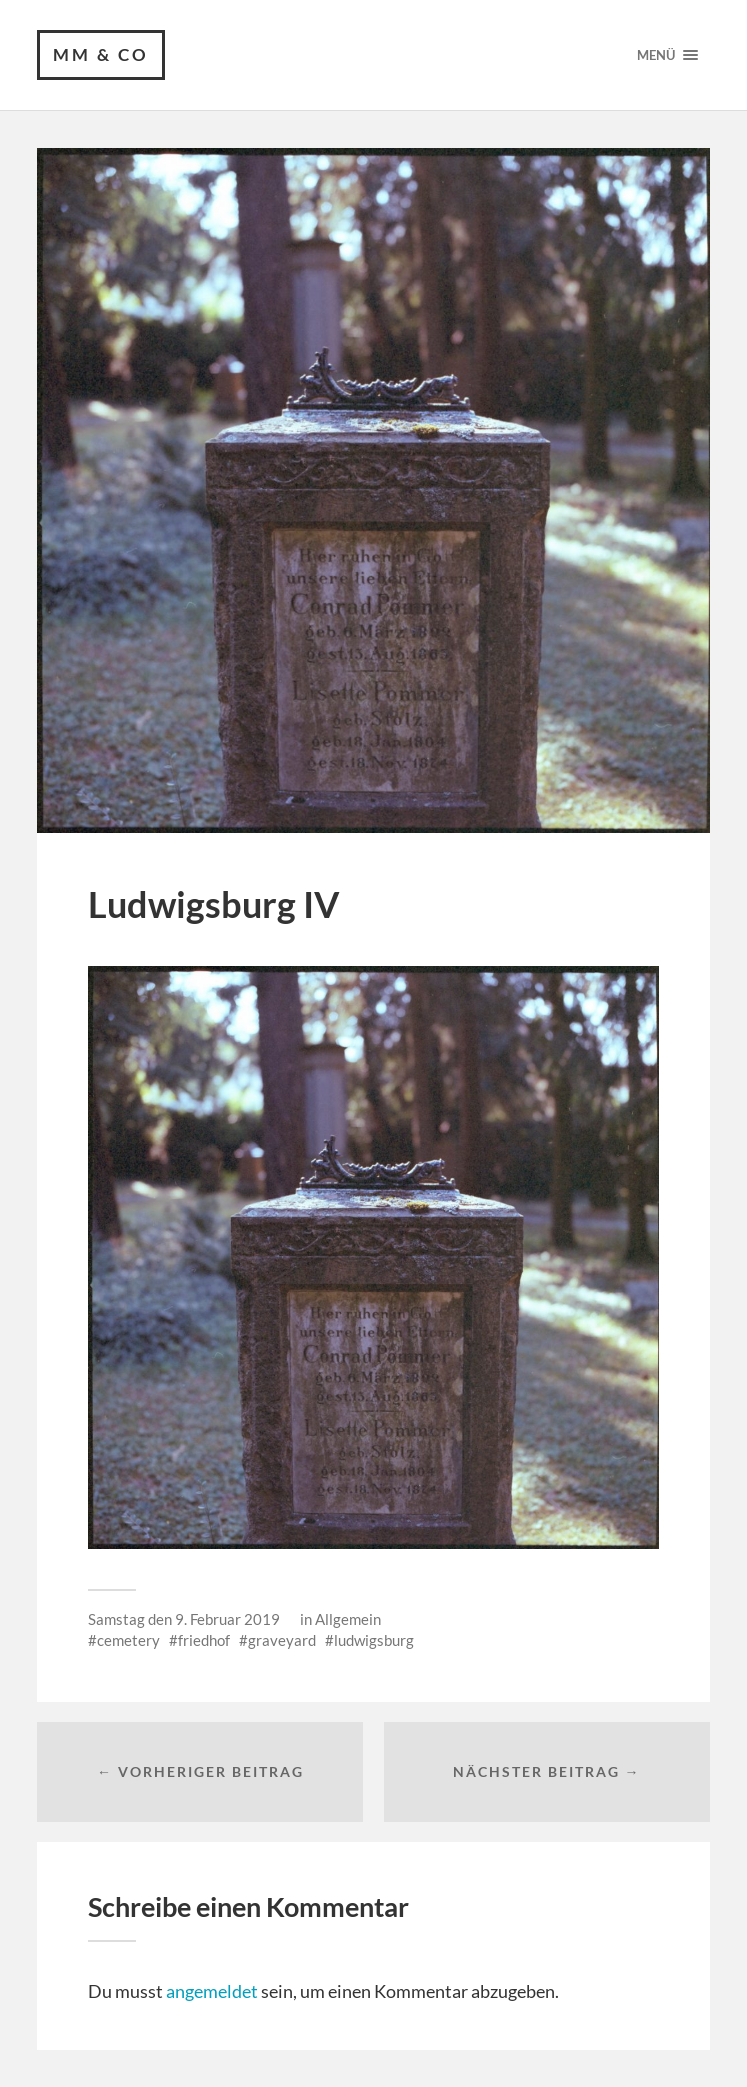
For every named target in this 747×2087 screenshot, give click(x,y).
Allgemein (348, 1619)
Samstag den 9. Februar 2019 (184, 1619)
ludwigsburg (374, 1640)
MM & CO (101, 54)
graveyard (282, 1640)
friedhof (204, 1640)
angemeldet (212, 1991)
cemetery (128, 1640)
